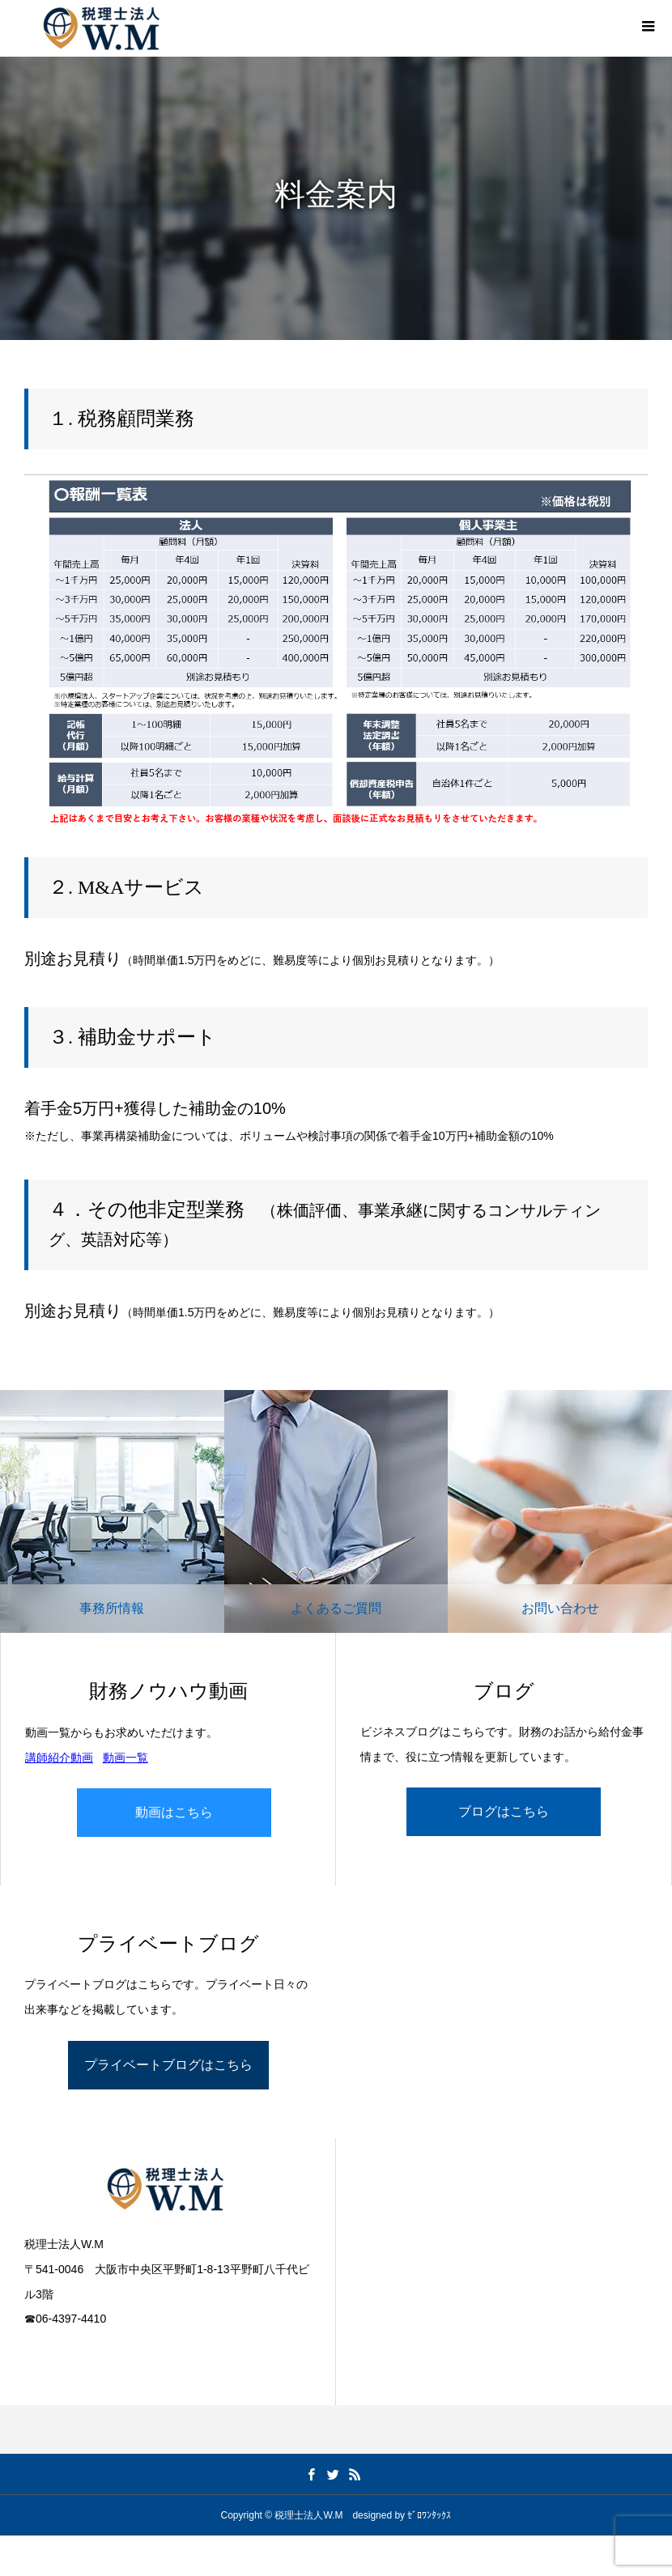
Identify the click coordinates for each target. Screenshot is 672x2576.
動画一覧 (125, 1757)
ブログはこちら (503, 1811)
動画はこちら (174, 1812)
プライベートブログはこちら (168, 2065)
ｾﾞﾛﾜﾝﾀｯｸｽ (429, 2515)
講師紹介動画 (59, 1757)
